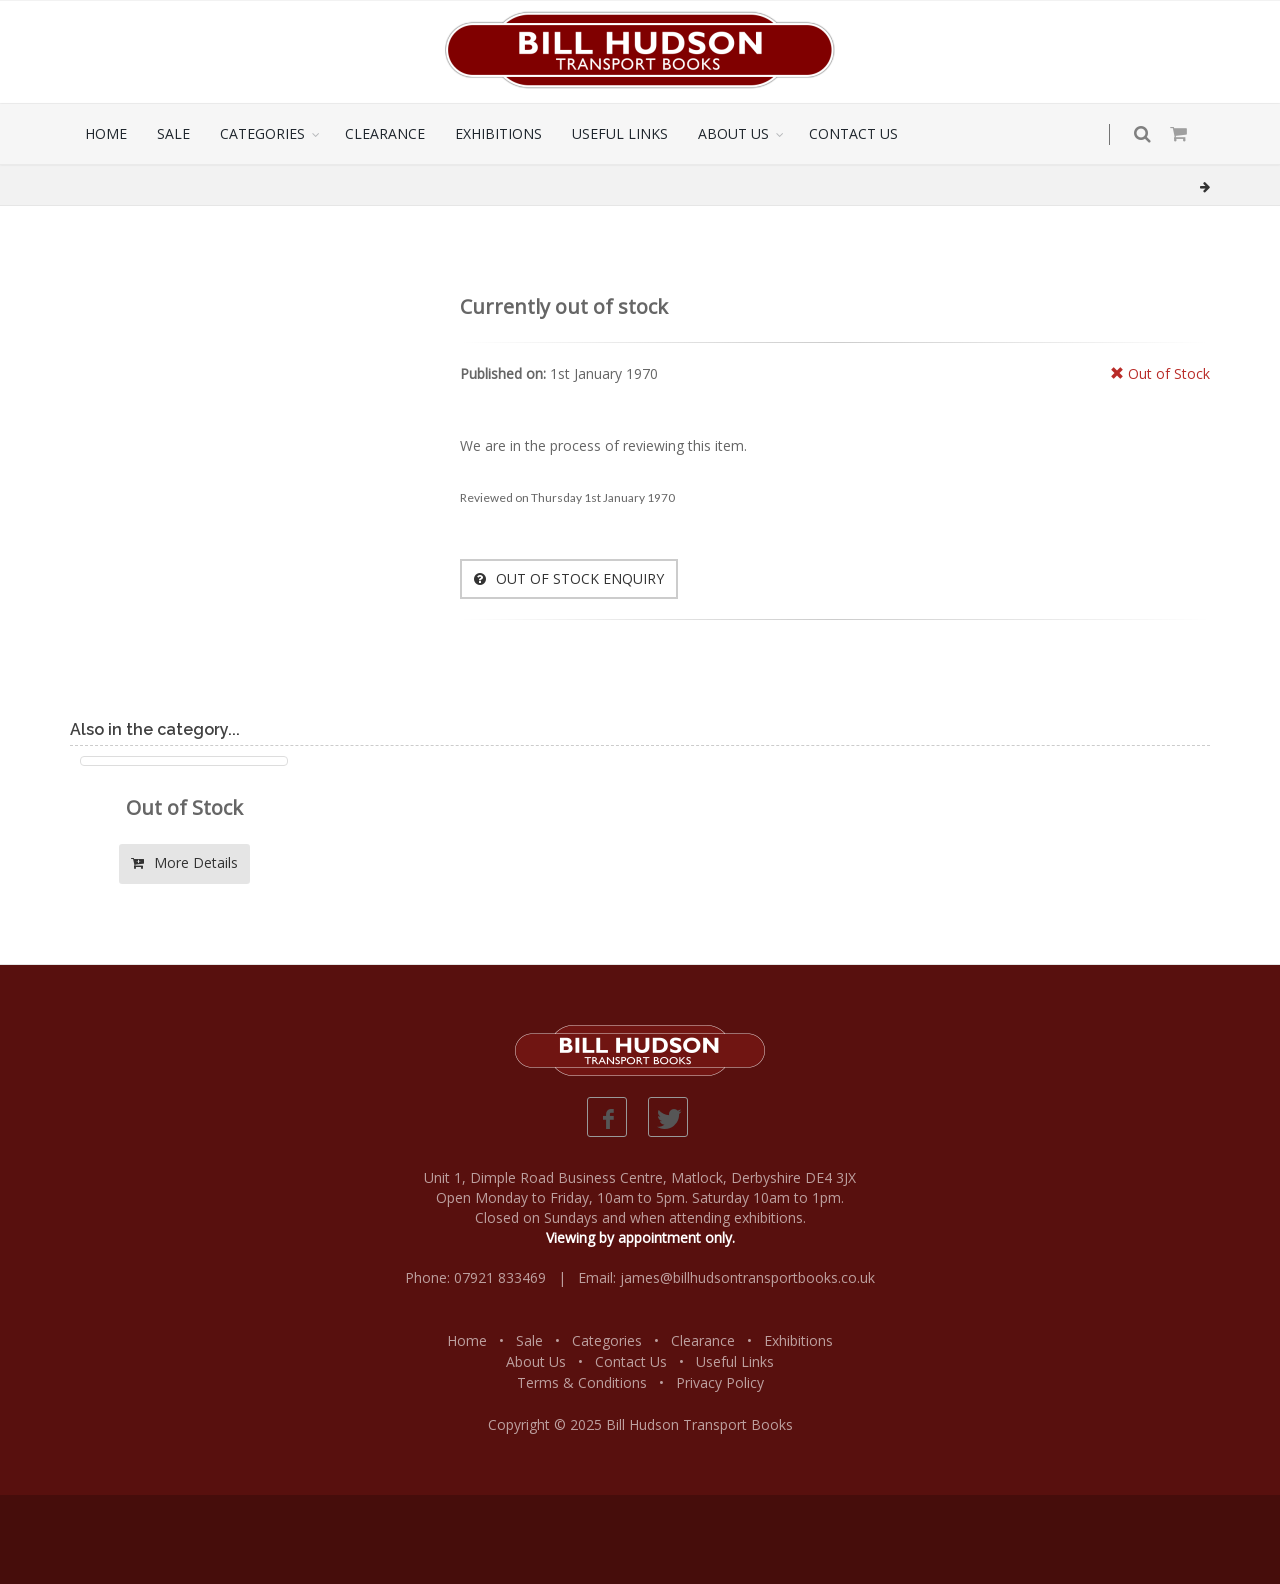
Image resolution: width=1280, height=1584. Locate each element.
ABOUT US (733, 133)
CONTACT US (853, 133)
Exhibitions (798, 1340)
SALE (173, 133)
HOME (106, 133)
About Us (536, 1361)
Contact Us (631, 1361)
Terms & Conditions (582, 1382)
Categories (607, 1340)
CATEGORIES (262, 133)
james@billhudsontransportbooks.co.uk (747, 1277)
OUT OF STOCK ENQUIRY (569, 578)
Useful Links (735, 1361)
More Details (184, 862)
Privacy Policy (720, 1382)
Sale (529, 1340)
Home (467, 1340)
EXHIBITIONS (498, 133)
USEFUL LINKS (620, 133)
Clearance (703, 1340)
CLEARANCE (385, 133)
